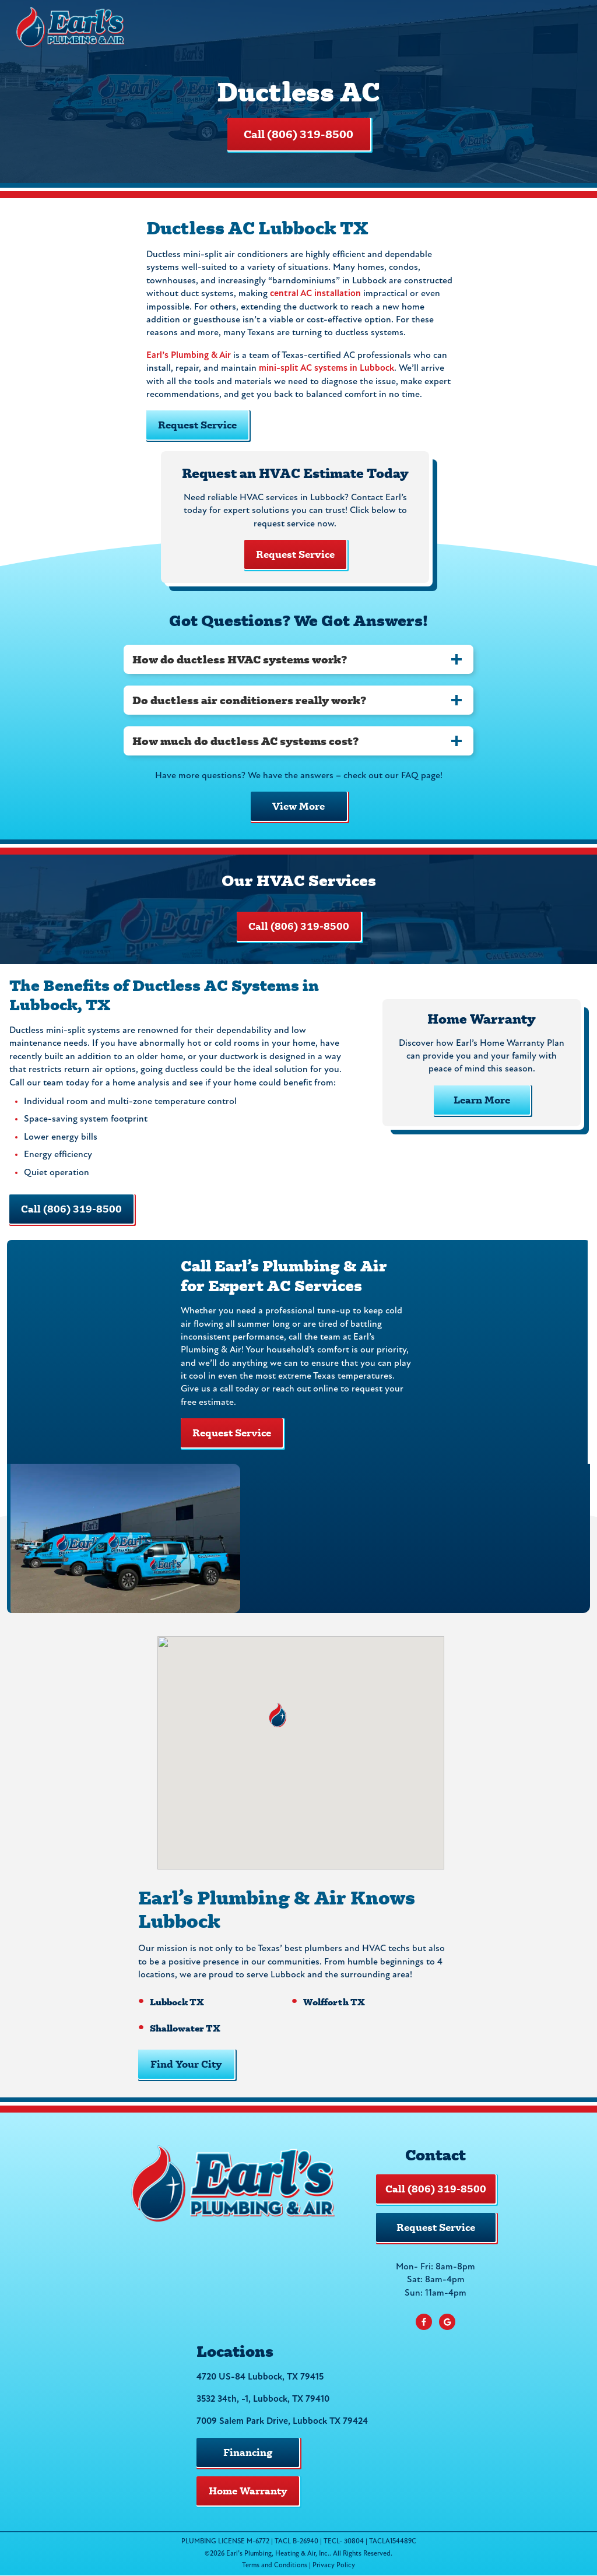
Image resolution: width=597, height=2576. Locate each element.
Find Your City (186, 2064)
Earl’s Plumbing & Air (188, 355)
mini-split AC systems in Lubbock (326, 368)
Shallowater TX (185, 2028)
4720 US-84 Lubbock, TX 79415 (260, 2377)
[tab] (298, 659)
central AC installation (315, 293)
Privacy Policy (333, 2565)
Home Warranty (248, 2490)
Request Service (197, 424)
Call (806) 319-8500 (298, 134)
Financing (247, 2452)
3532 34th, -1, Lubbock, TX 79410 (262, 2399)
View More (298, 806)
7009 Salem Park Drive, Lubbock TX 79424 (282, 2421)
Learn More (482, 1099)
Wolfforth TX (334, 2001)
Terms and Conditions (274, 2565)
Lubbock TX (177, 2001)
